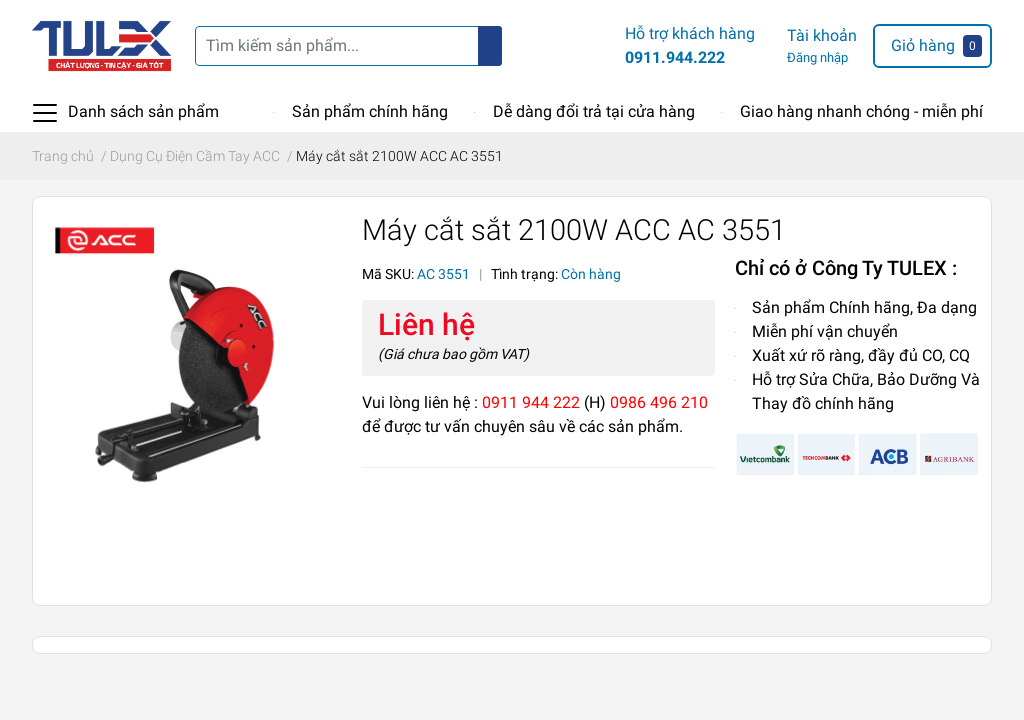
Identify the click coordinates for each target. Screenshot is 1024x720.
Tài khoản (822, 35)
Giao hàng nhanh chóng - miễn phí (861, 111)
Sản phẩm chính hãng (370, 111)
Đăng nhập (817, 57)
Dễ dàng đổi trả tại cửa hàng (594, 111)
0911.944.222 (675, 57)
